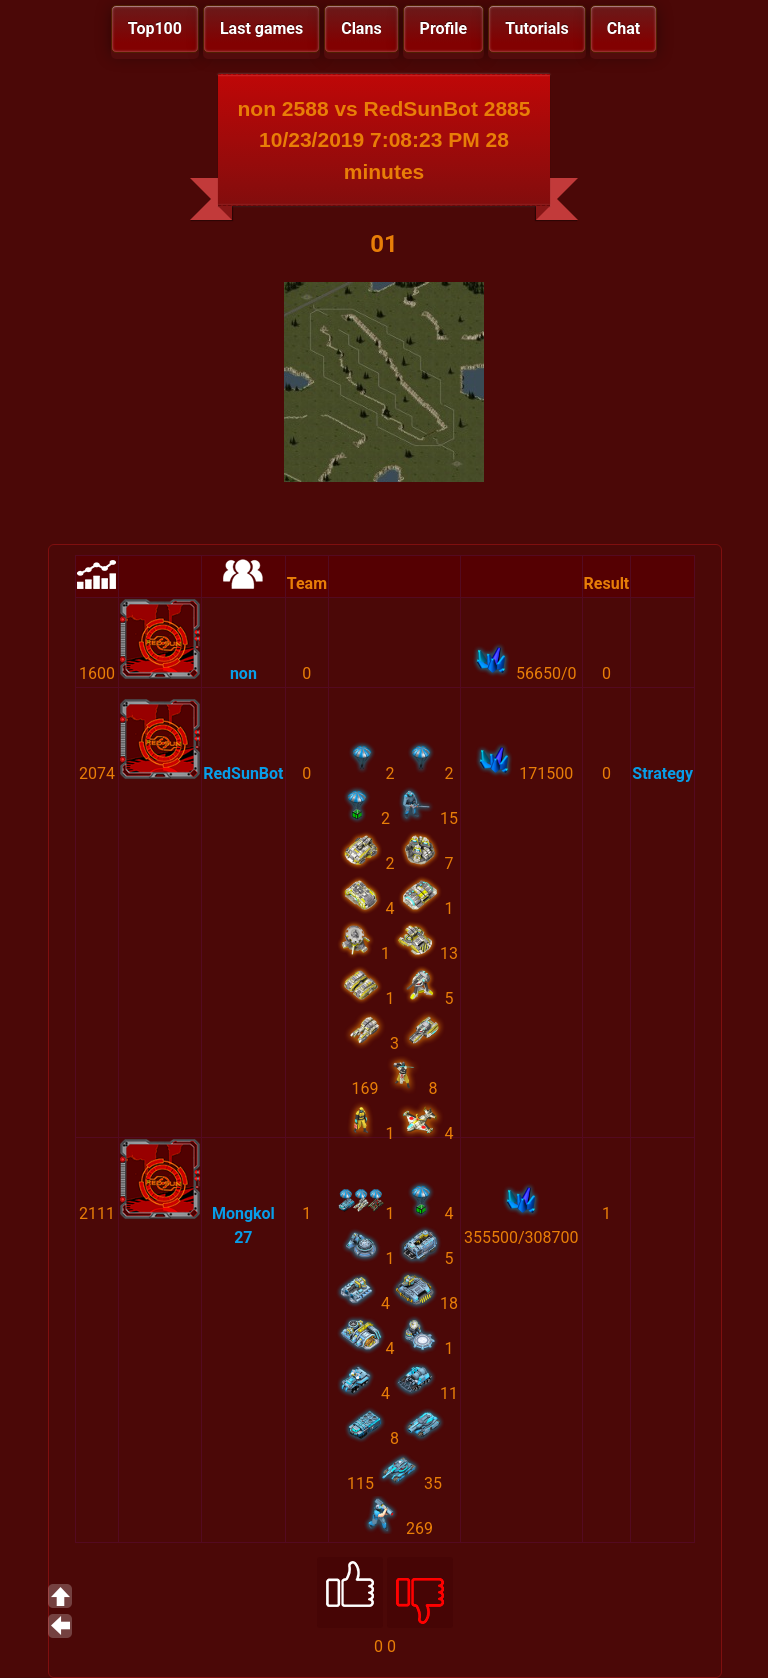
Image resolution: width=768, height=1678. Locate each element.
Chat (623, 28)
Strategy (662, 773)
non (243, 673)
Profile (444, 28)
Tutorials (537, 28)
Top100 (155, 28)
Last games (261, 28)
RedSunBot (243, 773)
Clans (361, 28)
